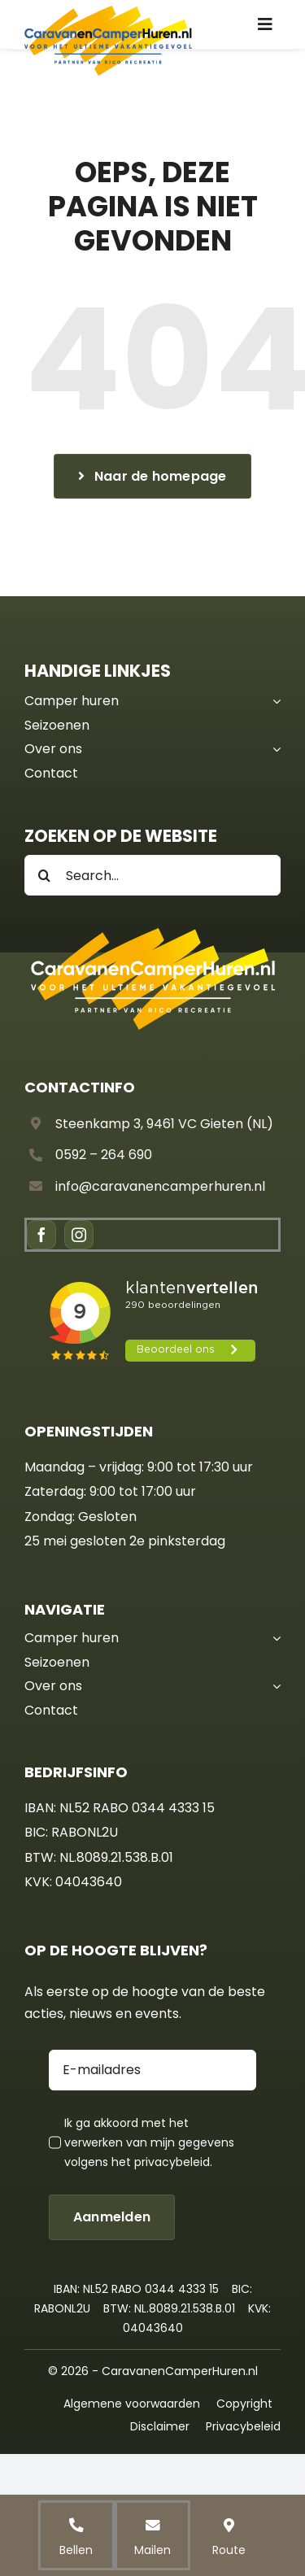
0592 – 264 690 (103, 1154)
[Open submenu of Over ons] (273, 749)
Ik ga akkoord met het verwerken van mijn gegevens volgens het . (149, 2142)
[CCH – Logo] (108, 11)
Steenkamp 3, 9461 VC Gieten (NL (161, 1123)
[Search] (44, 875)
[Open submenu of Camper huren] (273, 701)
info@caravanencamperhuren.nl (160, 1186)
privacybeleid (172, 2162)
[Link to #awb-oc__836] (265, 24)
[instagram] (79, 1234)
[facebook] (41, 1234)
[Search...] (152, 875)
